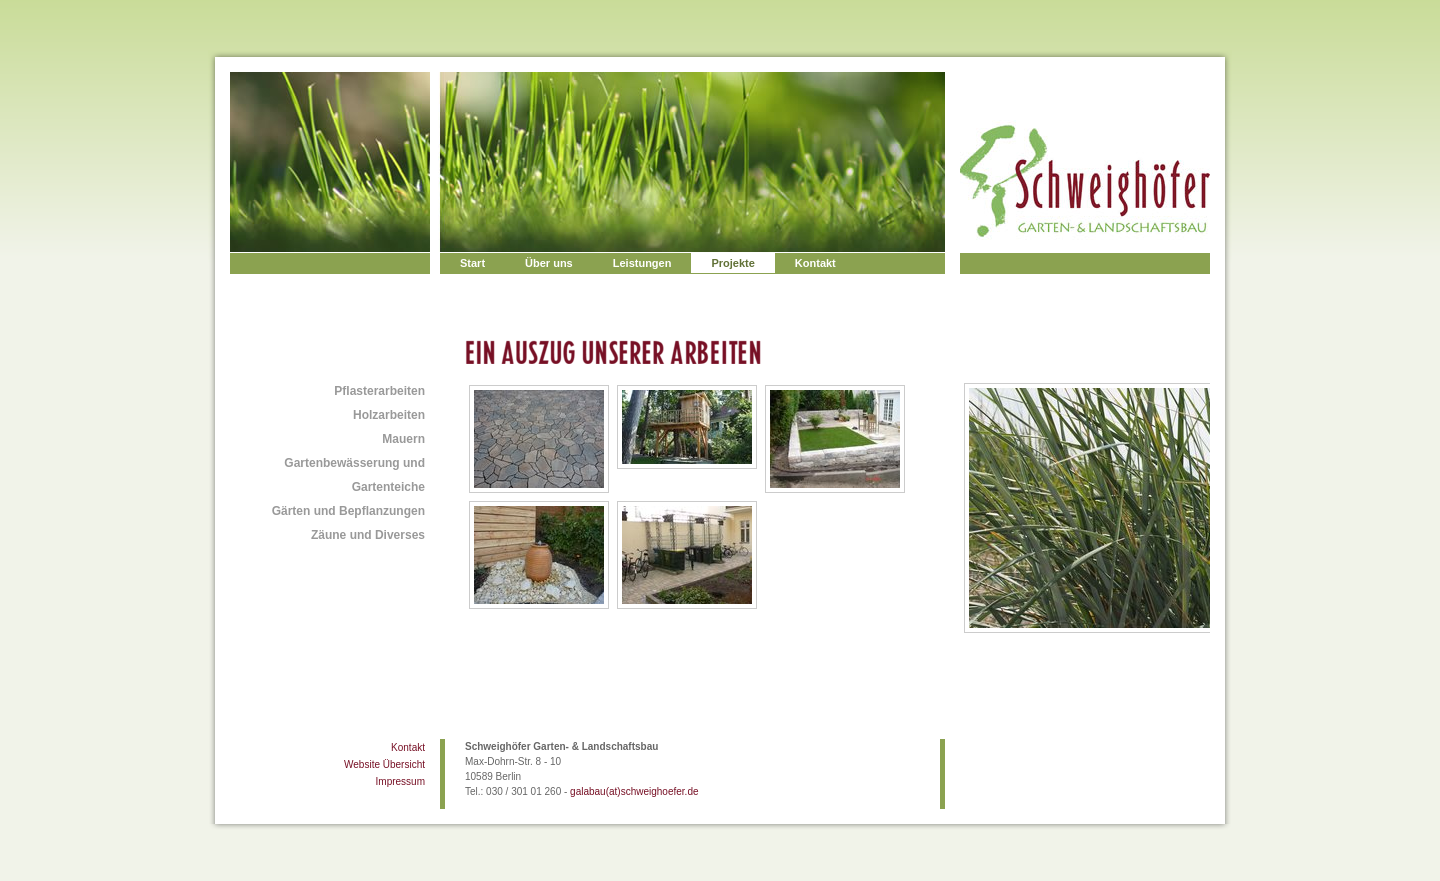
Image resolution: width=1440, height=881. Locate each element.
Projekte (732, 263)
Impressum (400, 781)
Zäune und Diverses (368, 535)
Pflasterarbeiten (379, 391)
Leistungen (642, 263)
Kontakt (815, 263)
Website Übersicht (384, 764)
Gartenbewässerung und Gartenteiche (354, 475)
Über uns (549, 263)
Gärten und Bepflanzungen (348, 511)
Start (472, 263)
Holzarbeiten (389, 415)
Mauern (403, 439)
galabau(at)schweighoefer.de (634, 791)
